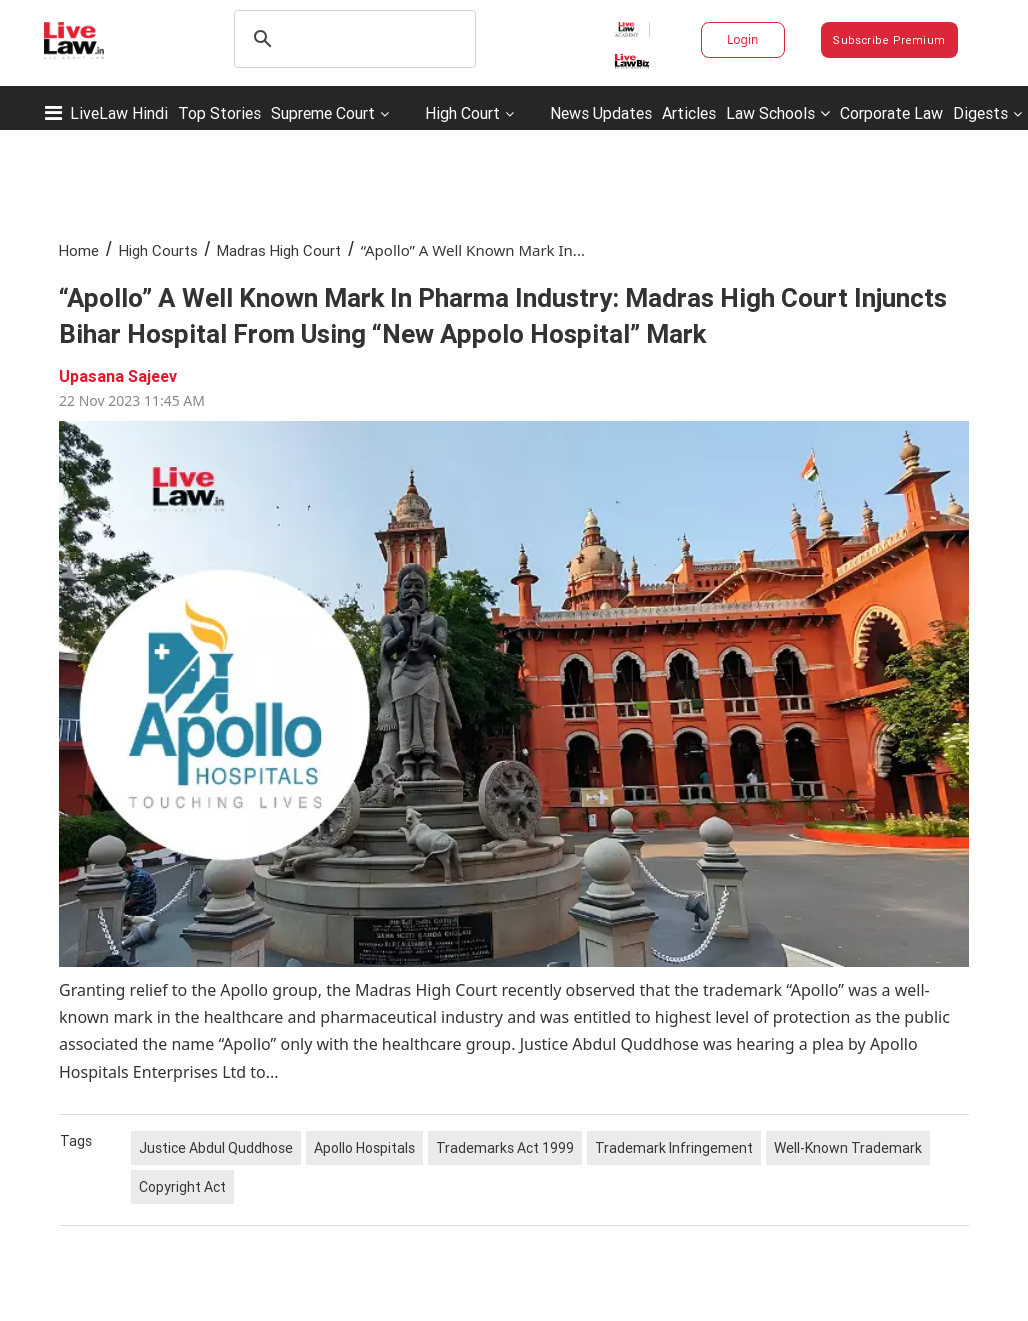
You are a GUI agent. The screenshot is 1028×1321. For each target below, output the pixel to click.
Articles (689, 113)
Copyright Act (182, 1187)
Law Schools (778, 113)
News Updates (601, 113)
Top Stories (219, 113)
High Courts (158, 250)
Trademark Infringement (674, 1148)
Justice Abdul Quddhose (216, 1148)
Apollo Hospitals (364, 1148)
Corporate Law (891, 113)
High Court (462, 113)
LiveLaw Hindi (119, 113)
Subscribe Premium (889, 40)
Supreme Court (323, 113)
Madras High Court (279, 250)
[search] (352, 39)
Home (79, 250)
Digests (980, 113)
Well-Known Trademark (848, 1148)
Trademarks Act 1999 (505, 1148)
